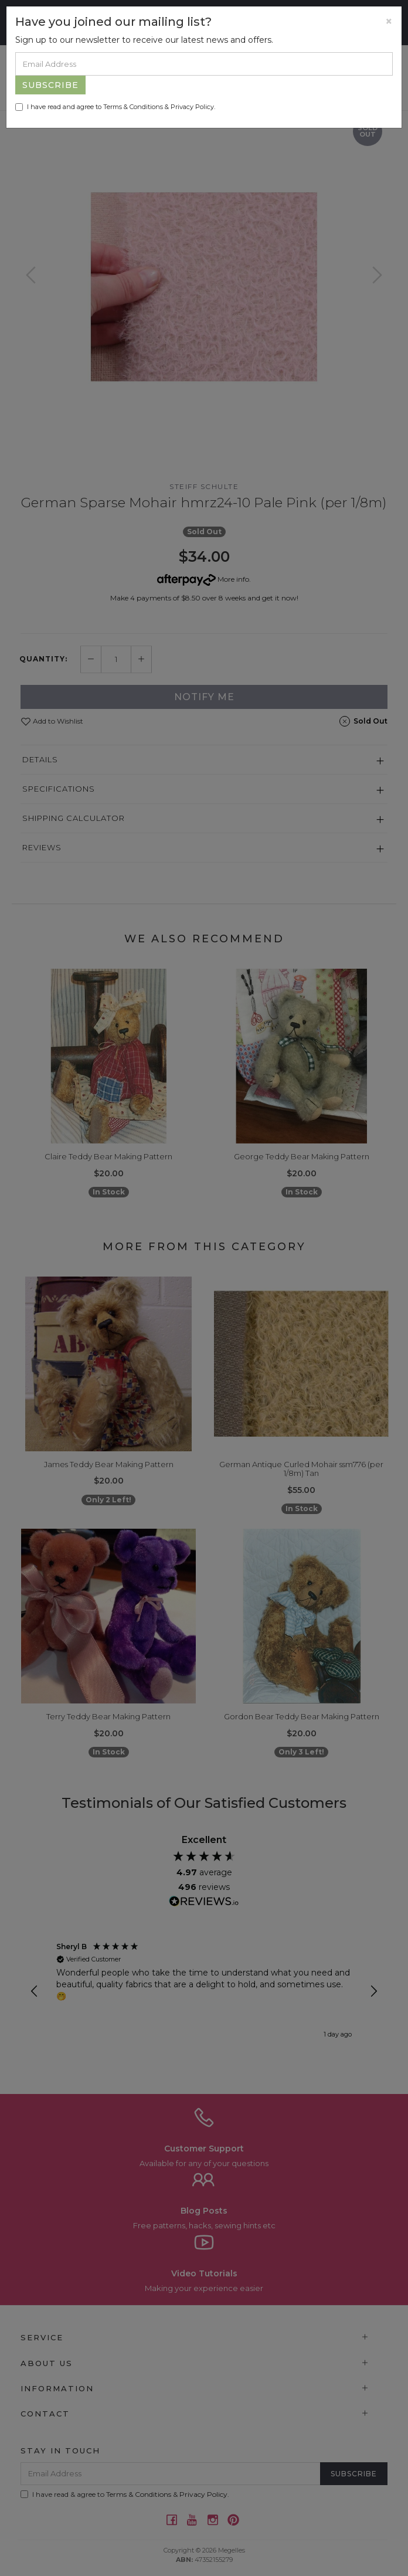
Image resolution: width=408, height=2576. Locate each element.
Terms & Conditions (133, 107)
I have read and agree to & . (115, 107)
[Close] (389, 21)
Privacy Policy (192, 107)
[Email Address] (204, 64)
